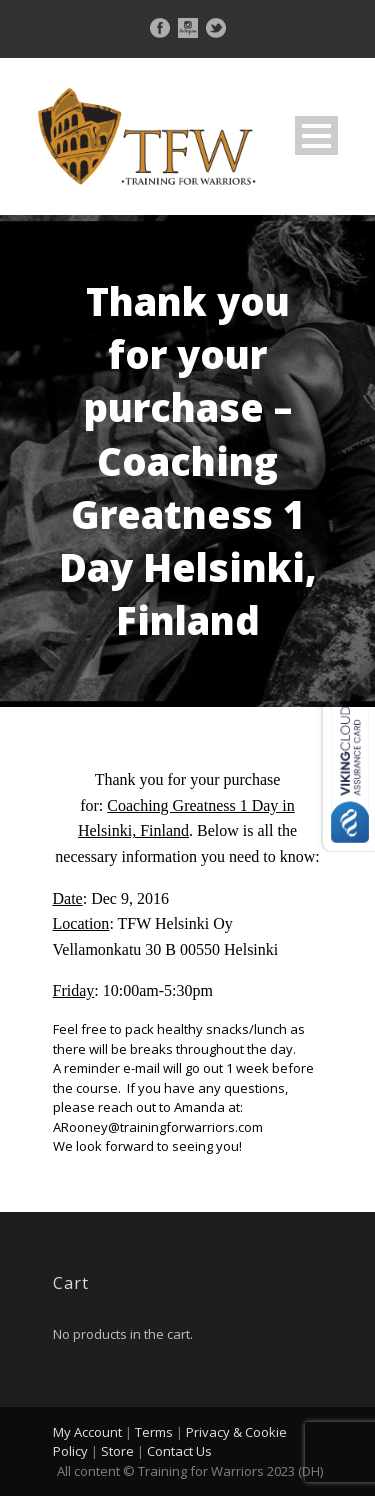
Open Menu (316, 135)
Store (117, 1451)
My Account (87, 1432)
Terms (154, 1432)
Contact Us (179, 1451)
